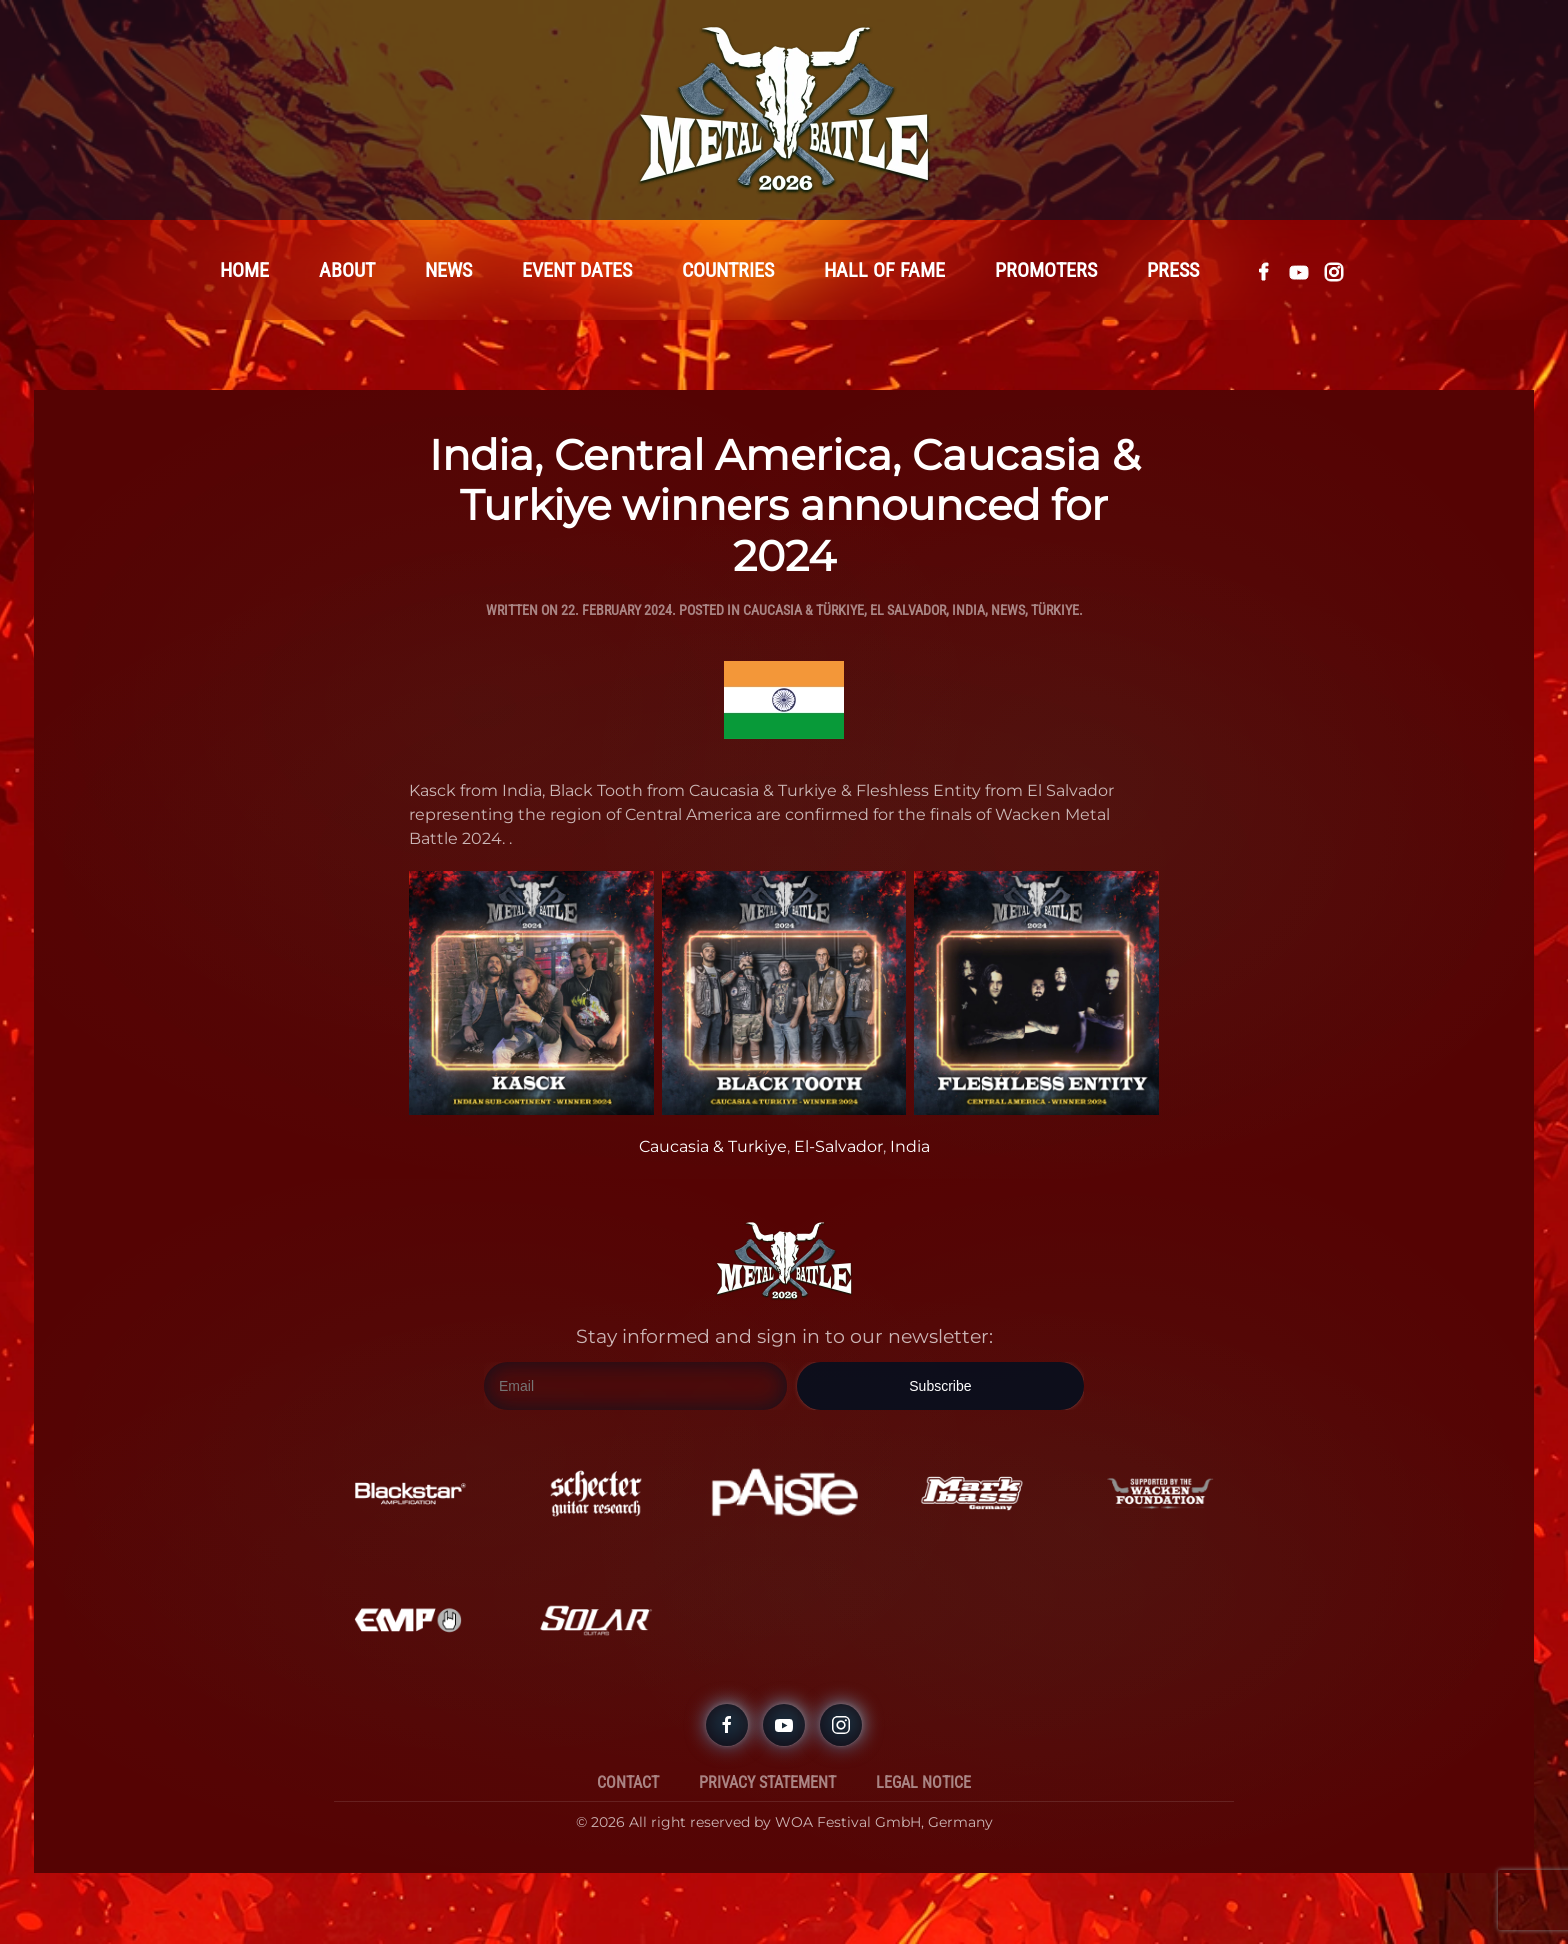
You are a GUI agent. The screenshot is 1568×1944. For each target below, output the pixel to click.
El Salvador (908, 611)
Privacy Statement (767, 1783)
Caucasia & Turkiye (713, 1147)
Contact (628, 1783)
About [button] (347, 271)
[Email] (635, 1387)
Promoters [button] (1046, 271)
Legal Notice (923, 1783)
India (968, 611)
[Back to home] (784, 110)
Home (244, 271)
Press (1173, 271)
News (448, 271)
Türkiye (1055, 611)
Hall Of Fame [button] (884, 271)
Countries (728, 271)
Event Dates (577, 271)
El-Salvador (838, 1147)
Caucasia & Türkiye (803, 611)
